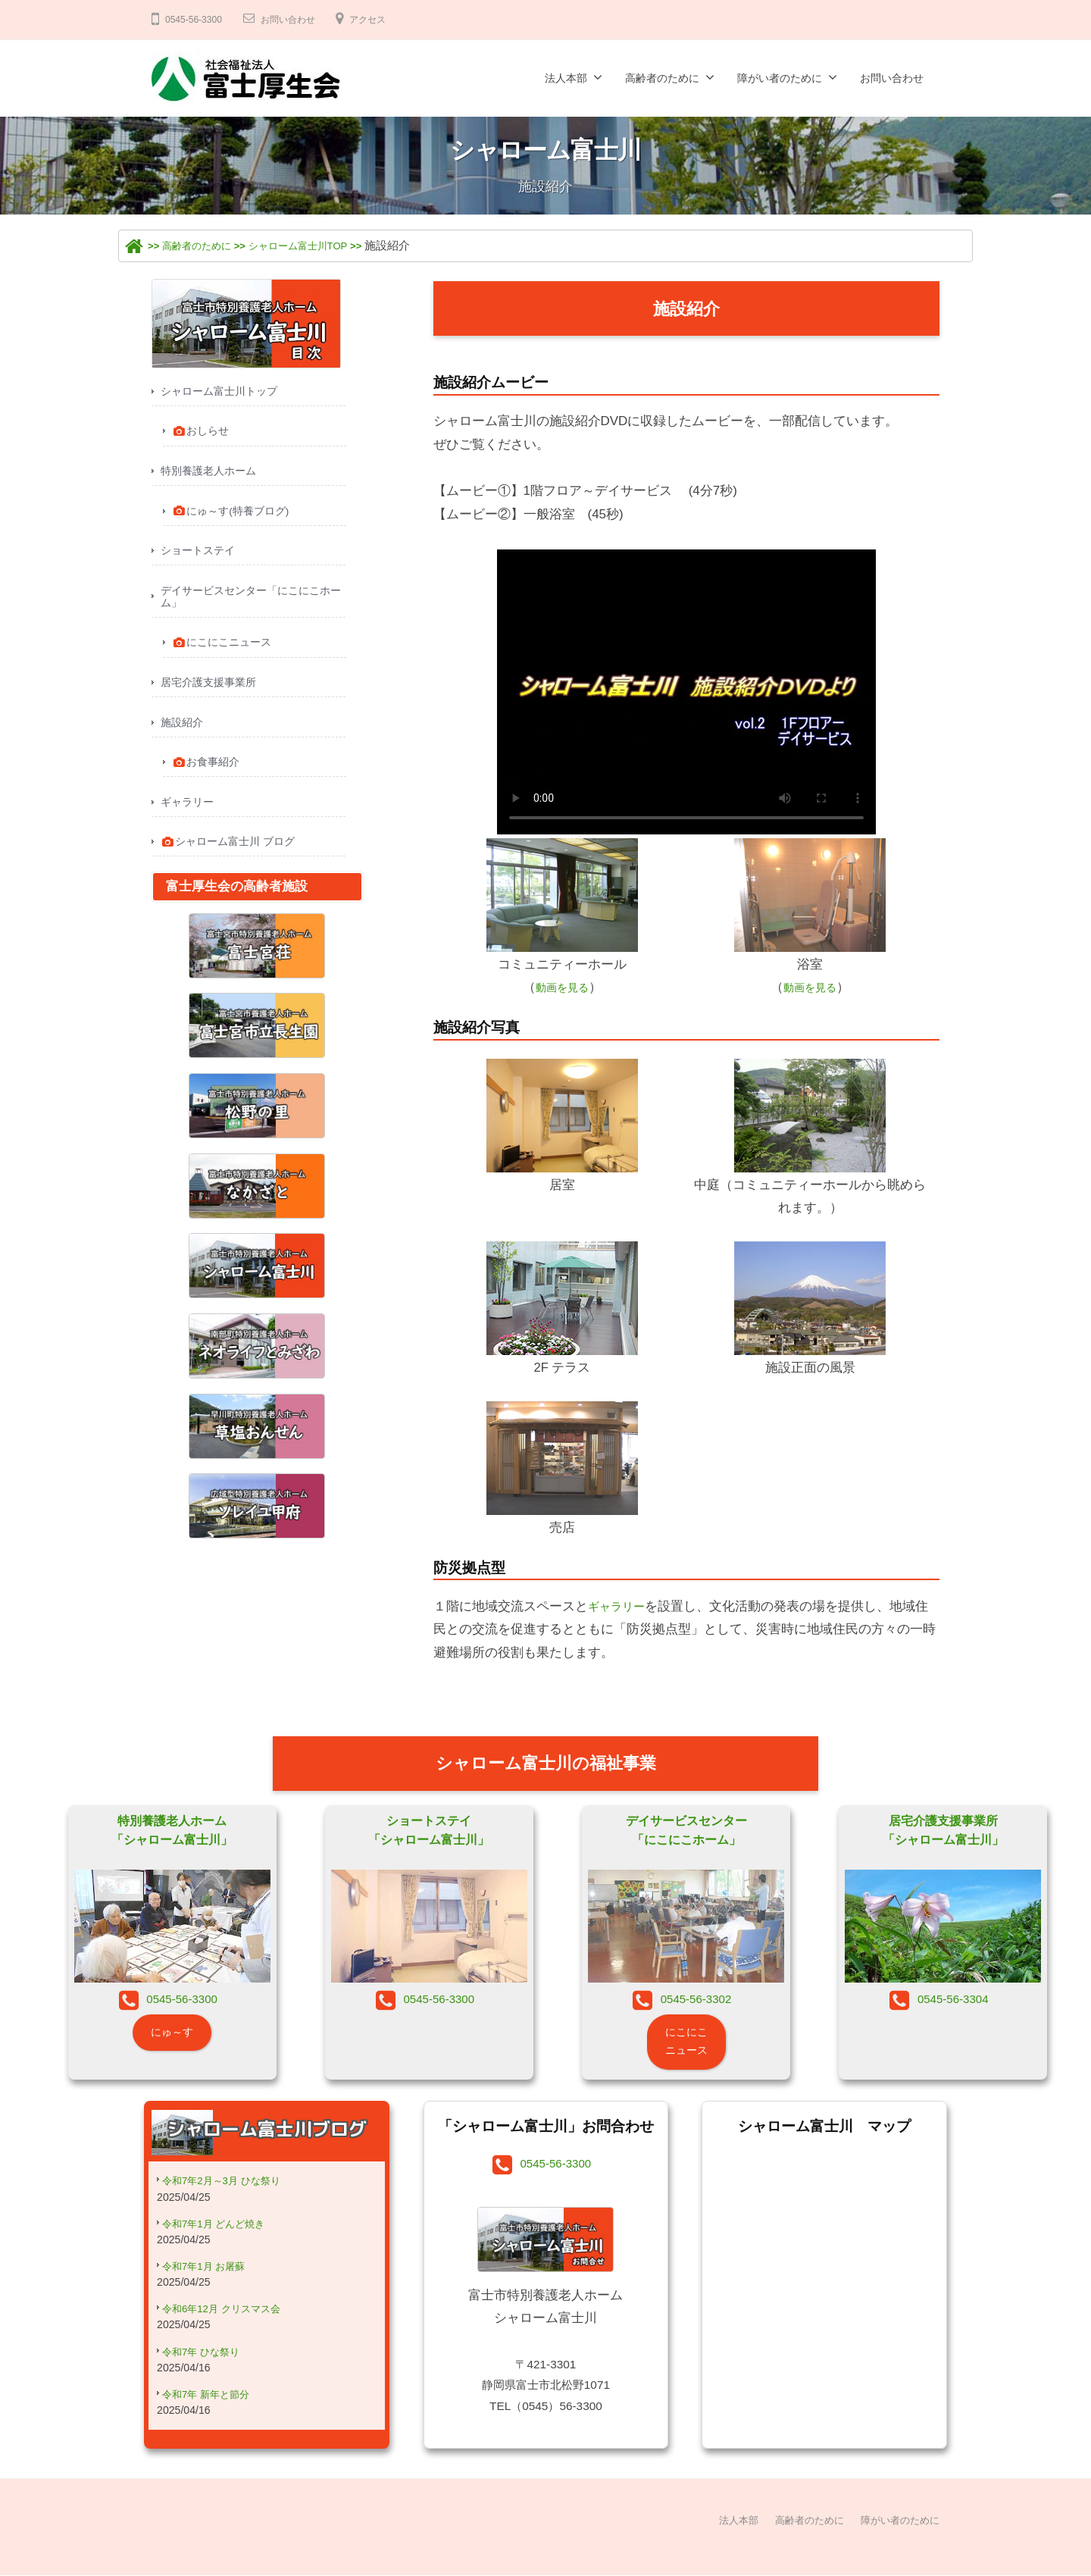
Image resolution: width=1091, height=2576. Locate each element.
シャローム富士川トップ (223, 391)
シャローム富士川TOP (321, 245)
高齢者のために (662, 78)
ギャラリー (620, 1605)
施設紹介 (183, 737)
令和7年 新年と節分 (212, 2416)
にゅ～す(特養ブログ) (235, 516)
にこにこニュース (225, 655)
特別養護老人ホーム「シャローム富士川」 (172, 1832)
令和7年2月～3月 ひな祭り (230, 2195)
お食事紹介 (208, 778)
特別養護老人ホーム (212, 474)
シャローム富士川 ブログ (233, 862)
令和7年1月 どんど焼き (221, 2239)
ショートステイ (200, 557)
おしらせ (203, 433)
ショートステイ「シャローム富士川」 (429, 1832)
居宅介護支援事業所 (212, 695)
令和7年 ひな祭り (207, 2371)
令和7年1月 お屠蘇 (210, 2283)
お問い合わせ (299, 19)
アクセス (387, 19)
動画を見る (562, 987)
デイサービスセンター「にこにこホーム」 (251, 606)
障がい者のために (779, 78)
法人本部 (566, 78)
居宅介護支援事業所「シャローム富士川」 (943, 1832)
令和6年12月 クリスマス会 (230, 2327)
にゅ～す (172, 2042)
